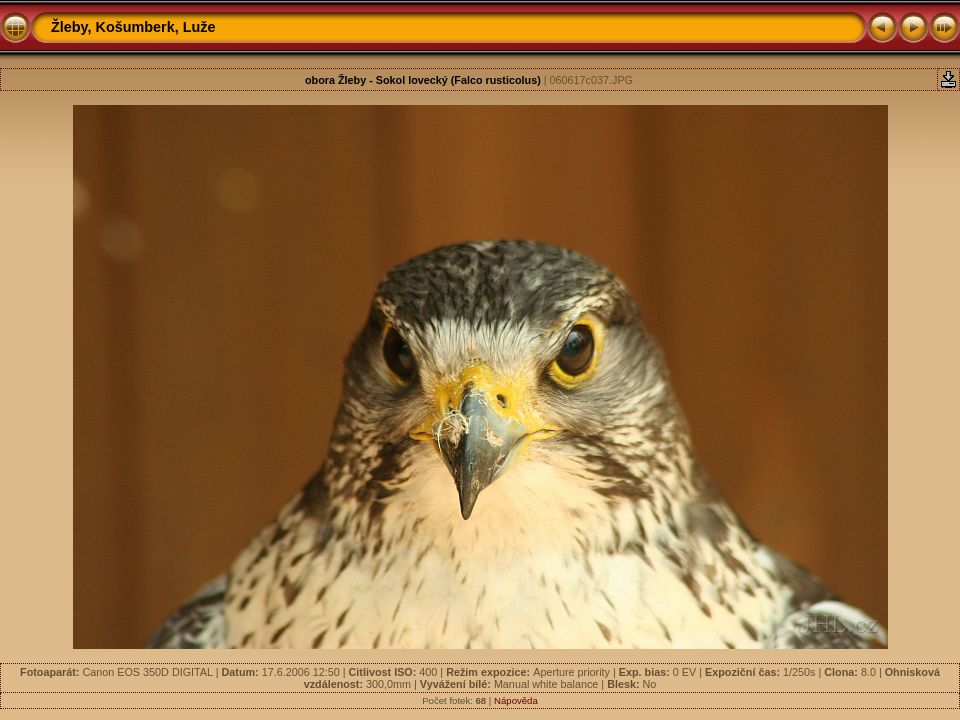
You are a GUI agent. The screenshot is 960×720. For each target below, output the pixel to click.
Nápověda (516, 700)
